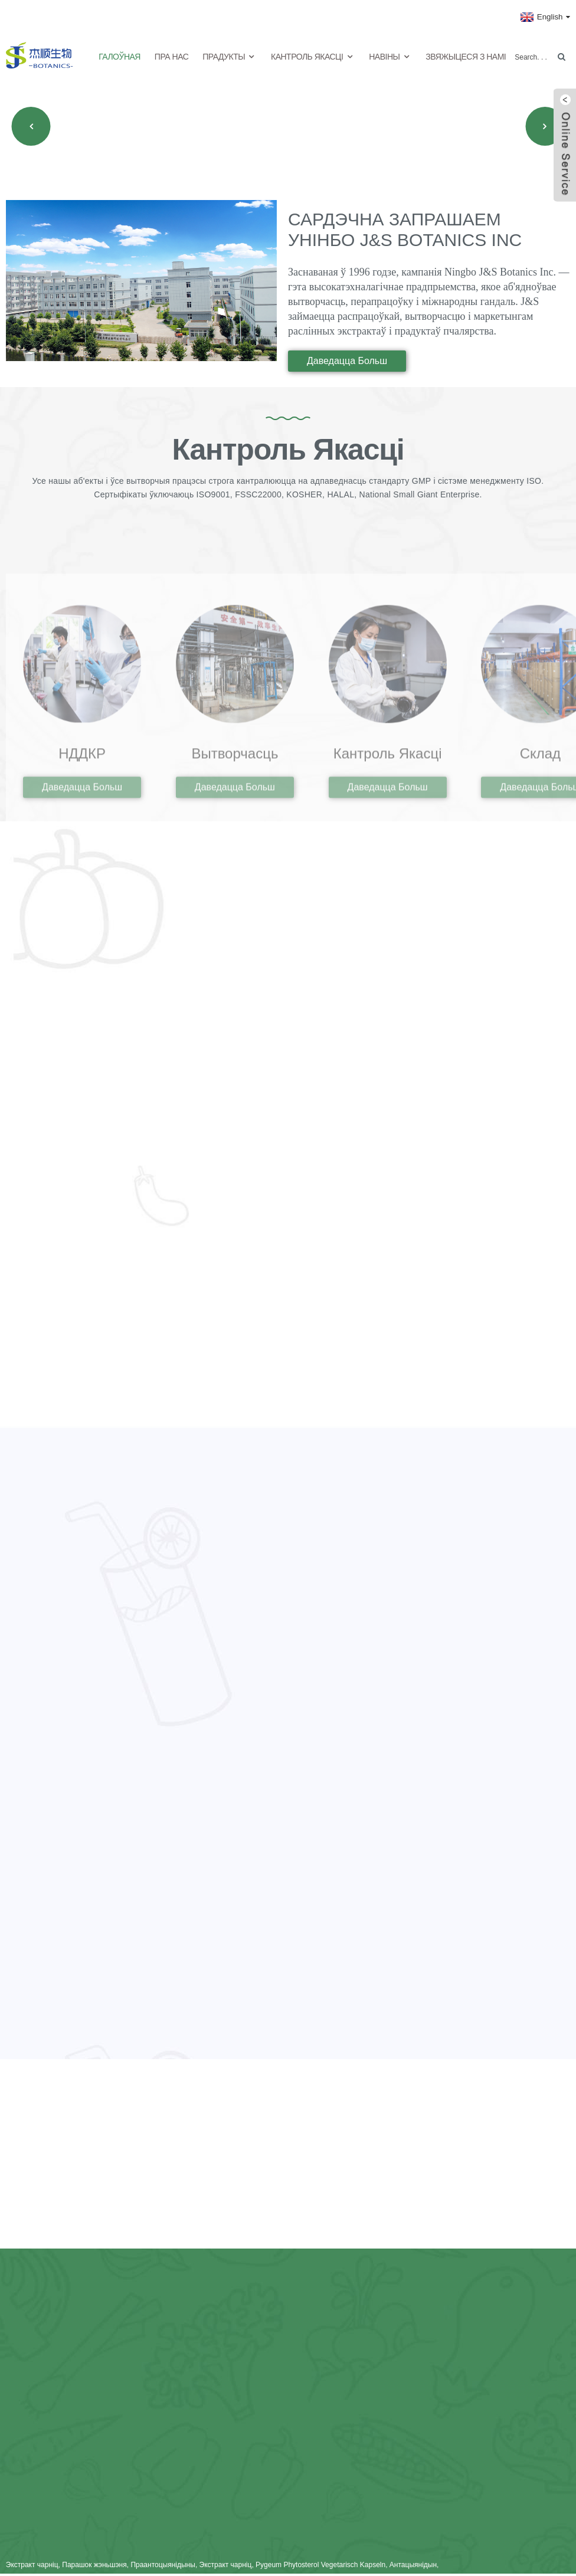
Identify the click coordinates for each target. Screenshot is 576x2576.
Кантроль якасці (313, 53)
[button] (31, 122)
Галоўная (119, 53)
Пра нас (171, 53)
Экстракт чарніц (32, 2567)
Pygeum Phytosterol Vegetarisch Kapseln (320, 2567)
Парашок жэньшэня (94, 2567)
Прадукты (229, 53)
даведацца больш (347, 357)
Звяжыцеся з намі (466, 53)
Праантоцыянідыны (162, 2567)
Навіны (390, 53)
